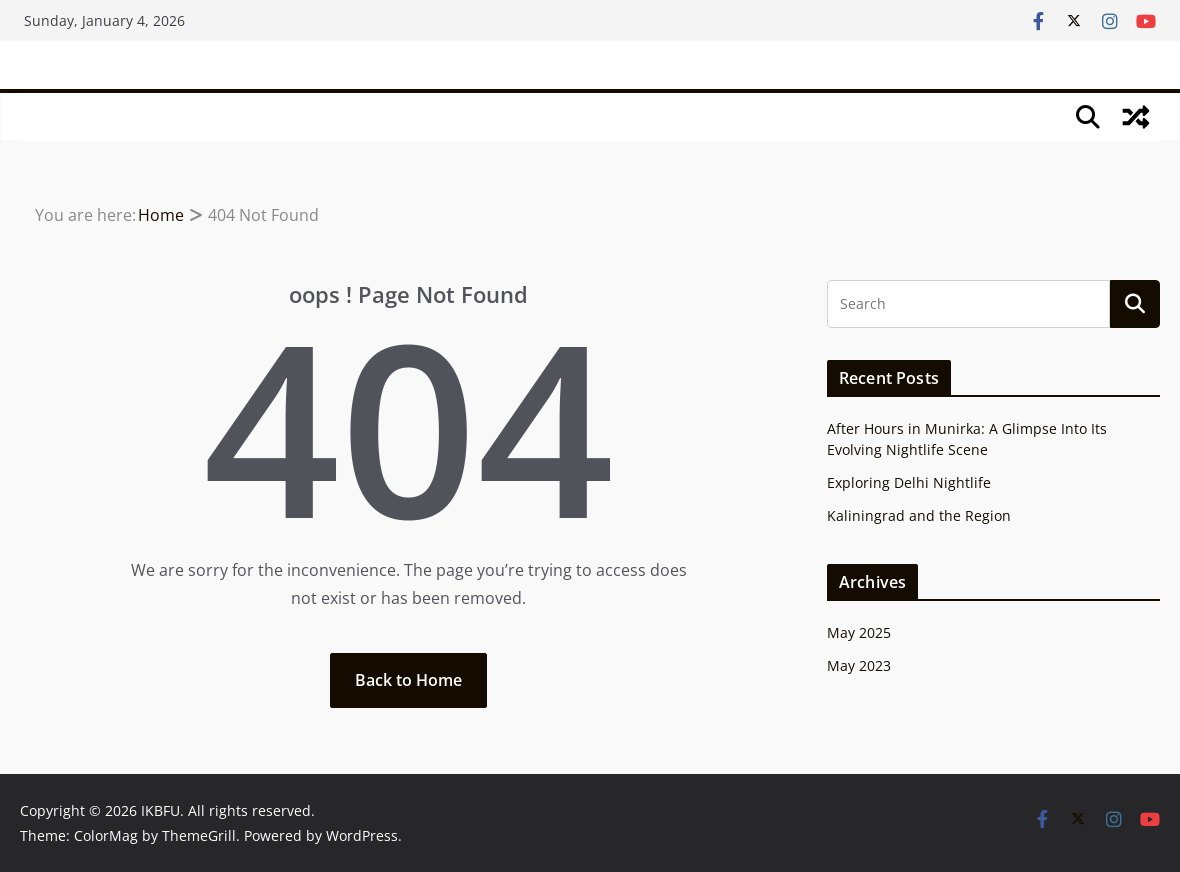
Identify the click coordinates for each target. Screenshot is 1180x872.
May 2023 (859, 665)
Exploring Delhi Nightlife (909, 482)
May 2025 (859, 632)
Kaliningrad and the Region (919, 515)
